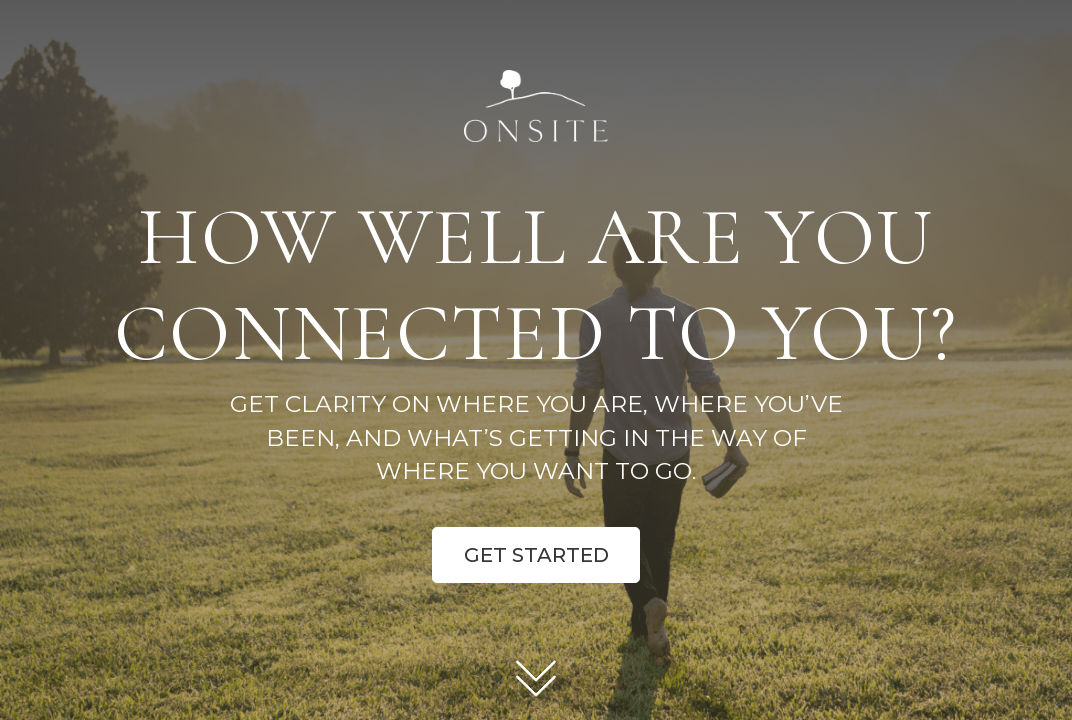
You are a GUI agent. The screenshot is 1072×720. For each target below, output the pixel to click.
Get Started (536, 555)
